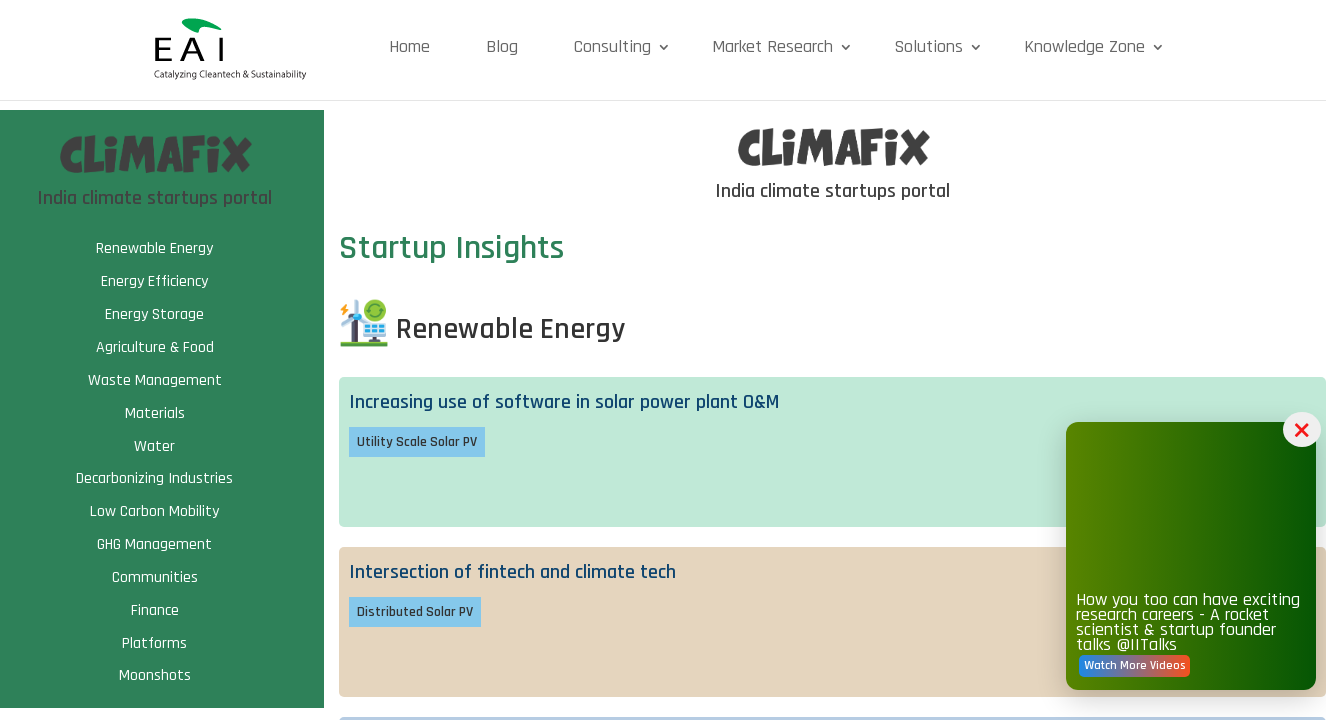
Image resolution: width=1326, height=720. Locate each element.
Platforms (154, 643)
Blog (502, 46)
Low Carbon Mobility (154, 511)
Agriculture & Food (155, 347)
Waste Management (155, 380)
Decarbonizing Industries (154, 478)
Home (409, 46)
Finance (155, 610)
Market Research (772, 46)
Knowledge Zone (1084, 46)
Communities (155, 577)
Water (154, 446)
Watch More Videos (1134, 665)
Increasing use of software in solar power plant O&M (564, 402)
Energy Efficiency (154, 281)
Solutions (928, 46)
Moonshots (155, 675)
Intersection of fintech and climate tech (512, 572)
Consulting (612, 46)
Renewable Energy (154, 248)
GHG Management (154, 544)
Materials (155, 413)
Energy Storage (154, 314)
